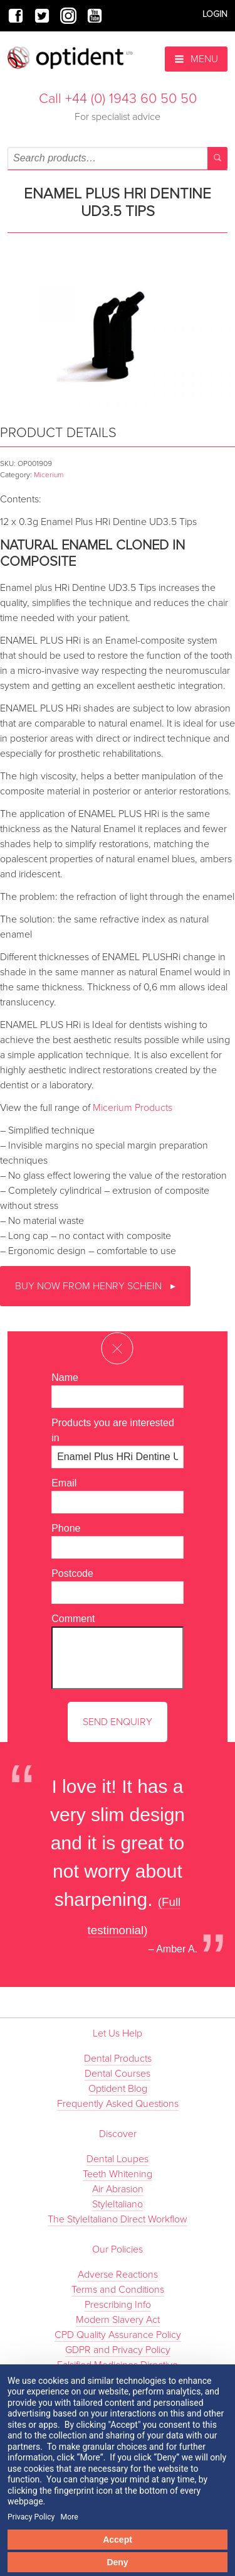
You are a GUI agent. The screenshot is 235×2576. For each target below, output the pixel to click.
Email (63, 1483)
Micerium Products (132, 1107)
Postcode (72, 1573)
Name (64, 1377)
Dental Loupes (117, 2159)
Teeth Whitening (117, 2174)
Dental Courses (117, 2073)
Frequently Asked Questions (118, 2103)
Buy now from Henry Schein (89, 1286)
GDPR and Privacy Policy (117, 2350)
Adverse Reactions (118, 2274)
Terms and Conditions (117, 2289)
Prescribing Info (118, 2304)
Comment (73, 1618)
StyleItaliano (117, 2204)
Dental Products (118, 2058)
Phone (65, 1528)
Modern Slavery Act (118, 2320)
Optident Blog (117, 2088)
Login (214, 14)
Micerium (48, 474)
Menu (196, 59)
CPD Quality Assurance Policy (118, 2335)
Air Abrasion (118, 2189)
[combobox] (117, 158)
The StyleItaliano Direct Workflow (117, 2219)
